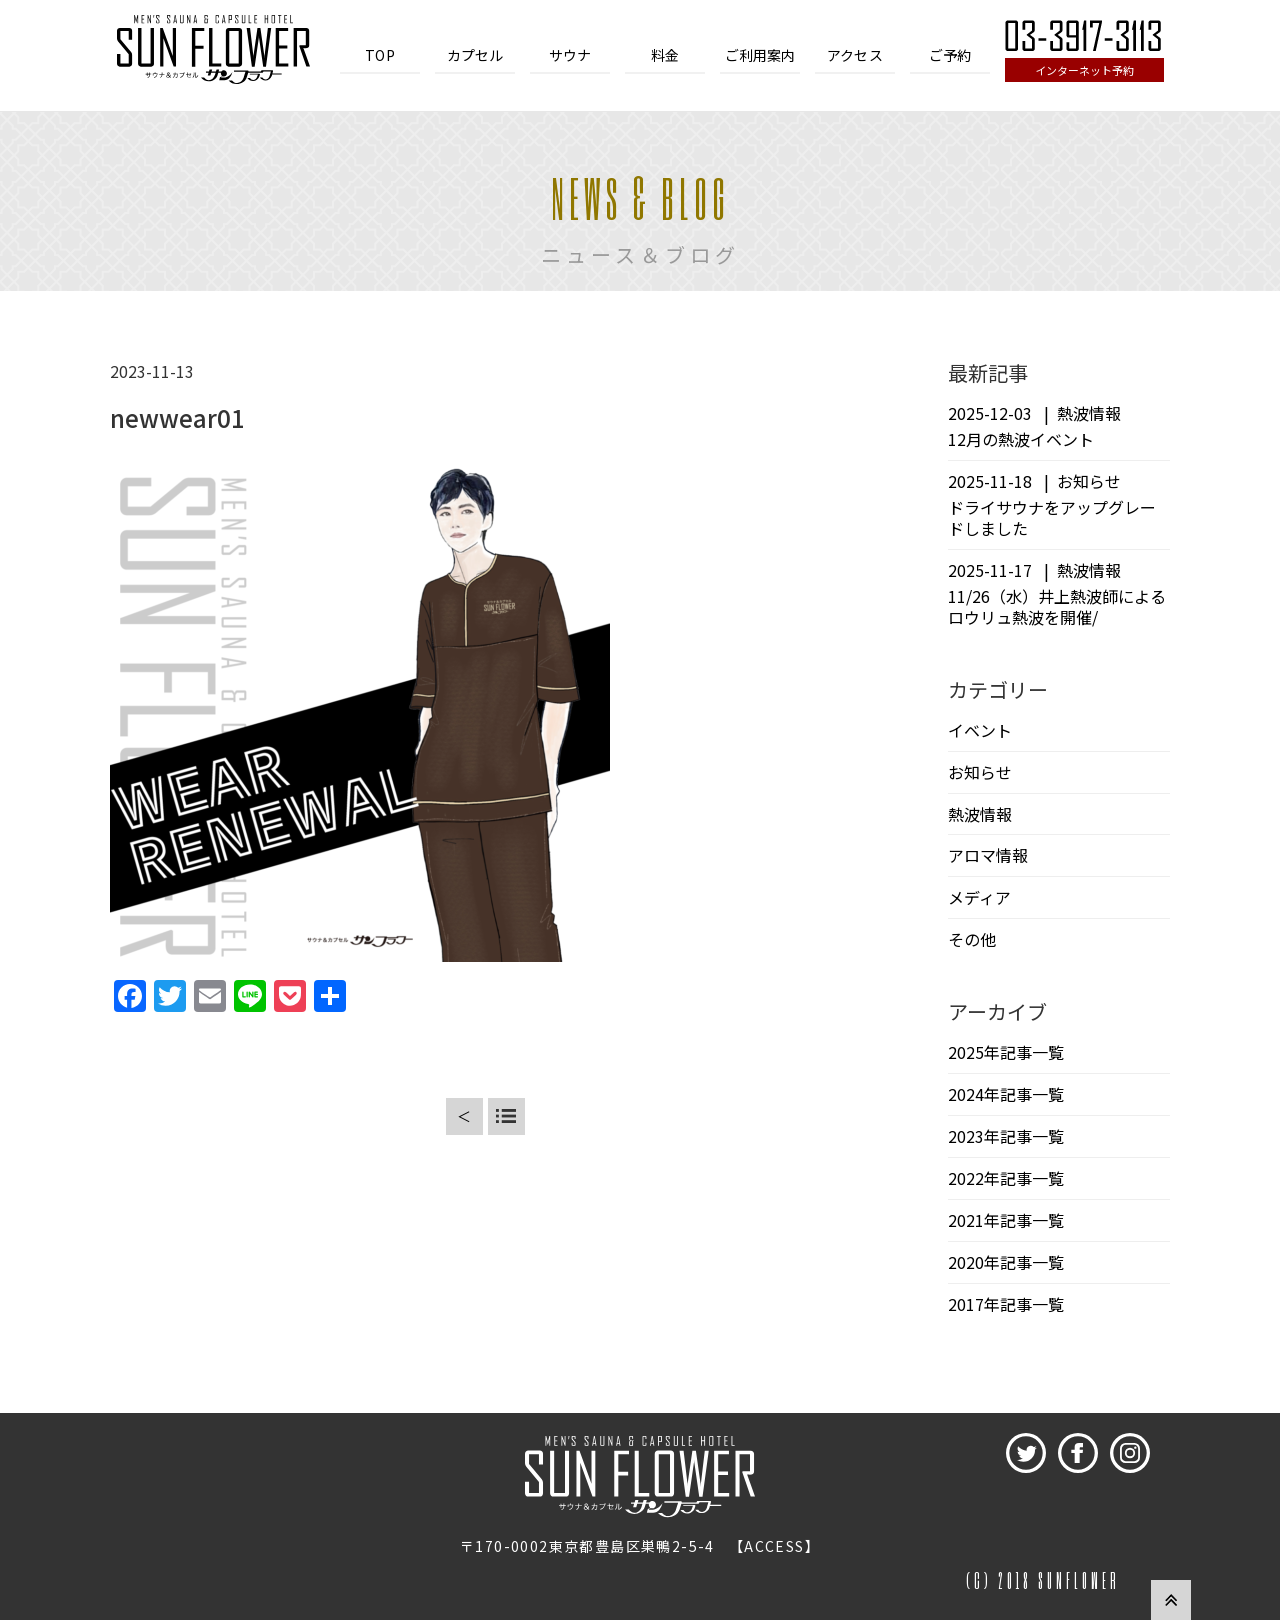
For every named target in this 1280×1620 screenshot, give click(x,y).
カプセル (475, 55)
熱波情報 (980, 814)
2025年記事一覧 (1006, 1052)
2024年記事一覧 (1006, 1094)
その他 (972, 939)
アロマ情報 (988, 855)
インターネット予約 (1084, 70)
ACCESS (774, 1546)
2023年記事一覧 (1006, 1136)
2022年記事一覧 (1006, 1178)
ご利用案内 (760, 55)
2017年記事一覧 (1006, 1304)
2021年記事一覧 (1006, 1220)
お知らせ (980, 772)
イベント (980, 730)
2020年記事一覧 (1006, 1262)
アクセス (855, 55)
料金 (665, 55)
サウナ (570, 55)
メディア (979, 897)
